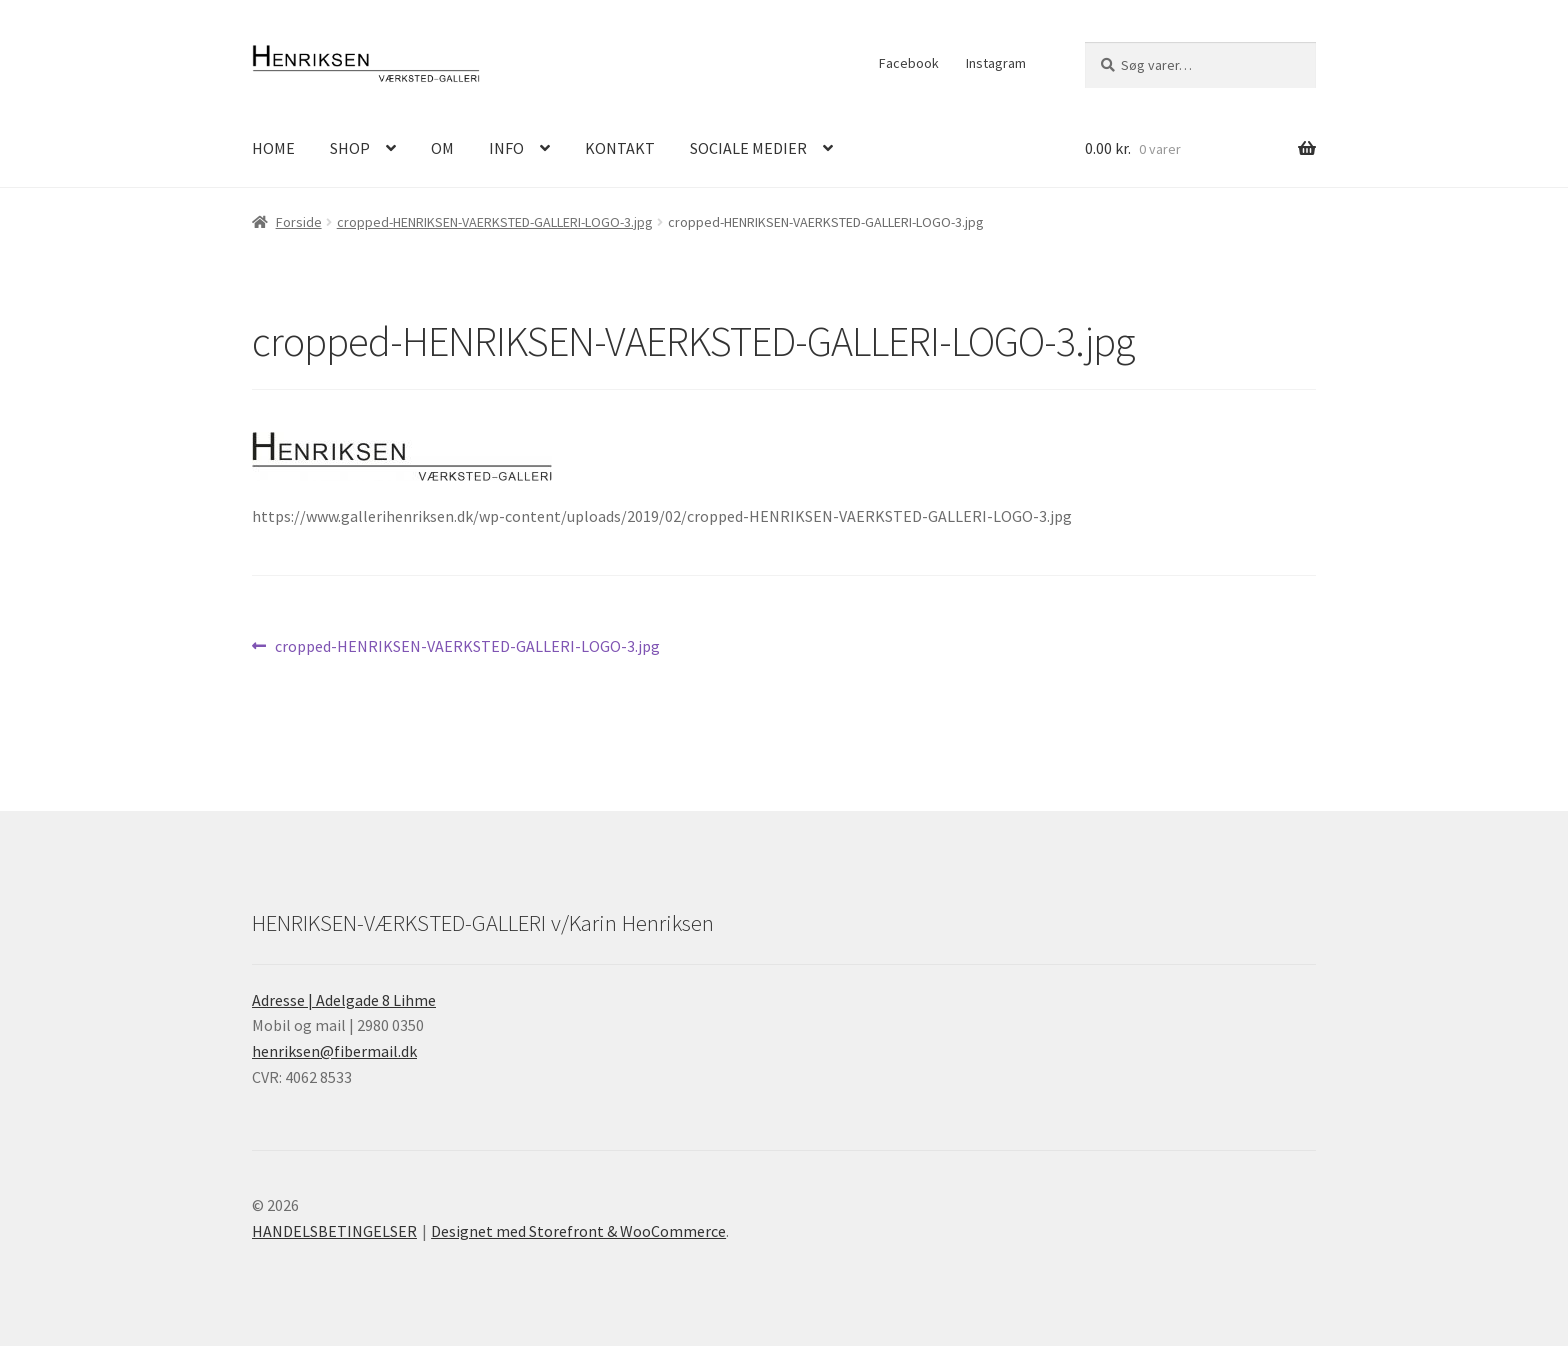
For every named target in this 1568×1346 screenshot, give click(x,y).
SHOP (350, 148)
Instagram (996, 63)
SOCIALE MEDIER (748, 148)
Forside (299, 222)
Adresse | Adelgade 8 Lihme (344, 1000)
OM (442, 148)
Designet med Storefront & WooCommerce (578, 1231)
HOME (273, 148)
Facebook (909, 63)
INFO (506, 148)
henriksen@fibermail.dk (334, 1051)
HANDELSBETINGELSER (334, 1231)
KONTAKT (620, 148)
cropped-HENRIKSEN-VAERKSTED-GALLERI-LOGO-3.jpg (495, 222)
